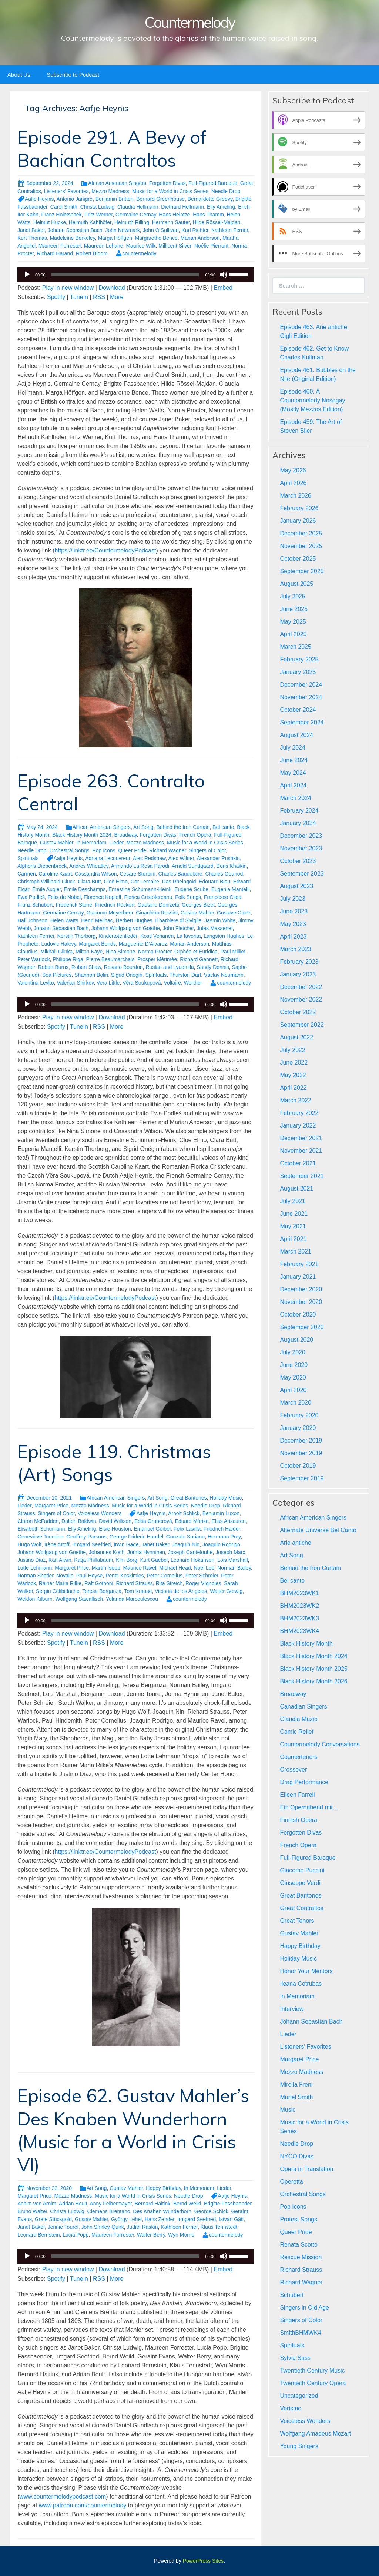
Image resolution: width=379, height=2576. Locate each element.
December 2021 (301, 1138)
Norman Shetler (35, 1576)
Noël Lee (204, 1568)
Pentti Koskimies (124, 1576)
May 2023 (293, 924)
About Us (18, 75)
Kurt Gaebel (154, 1560)
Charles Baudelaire (180, 874)
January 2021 (298, 1277)
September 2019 (301, 1478)
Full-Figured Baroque (212, 183)
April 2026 (293, 483)
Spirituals (28, 858)
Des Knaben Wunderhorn (162, 2211)
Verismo (290, 2408)
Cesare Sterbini (137, 874)
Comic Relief (296, 1732)
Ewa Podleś (31, 897)
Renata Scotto (298, 2244)
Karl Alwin (59, 1560)
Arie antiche (295, 1543)
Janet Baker (31, 230)
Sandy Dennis (213, 967)
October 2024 (298, 710)
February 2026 (299, 508)
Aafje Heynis (39, 199)
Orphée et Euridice (196, 952)
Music (287, 2110)
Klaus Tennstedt (219, 2227)
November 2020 (301, 1302)
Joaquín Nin (185, 1544)
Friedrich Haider (222, 1529)
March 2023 (295, 949)
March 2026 (295, 495)
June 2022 (294, 1062)
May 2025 (293, 621)
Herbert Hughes (134, 920)
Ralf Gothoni (98, 1583)
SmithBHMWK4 (300, 2333)
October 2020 (298, 1314)
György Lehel (126, 2219)
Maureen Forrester (59, 246)
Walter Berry (151, 2235)
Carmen (26, 874)
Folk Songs (188, 897)
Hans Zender (159, 2219)
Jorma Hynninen (146, 1552)
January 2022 (298, 1125)
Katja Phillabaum (93, 1560)
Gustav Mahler (56, 843)
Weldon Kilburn (35, 1599)
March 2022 (295, 1100)
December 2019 (301, 1440)
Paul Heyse (89, 1576)
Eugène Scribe (191, 889)
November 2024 (301, 697)
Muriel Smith (296, 2097)
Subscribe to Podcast (73, 75)
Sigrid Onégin (126, 975)
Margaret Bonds (97, 944)
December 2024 (301, 684)
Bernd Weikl (187, 2204)
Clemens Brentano (108, 2211)
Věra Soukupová (142, 983)
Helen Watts (64, 920)
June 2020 (294, 1365)
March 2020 (295, 1403)
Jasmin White (219, 920)
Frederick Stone (74, 905)
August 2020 (296, 1340)
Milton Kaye (89, 952)
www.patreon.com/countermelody (83, 2505)
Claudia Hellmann (137, 207)
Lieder (116, 843)
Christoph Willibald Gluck (46, 881)
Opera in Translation (306, 2169)
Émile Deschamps (84, 889)
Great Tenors (297, 1921)
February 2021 (299, 1264)
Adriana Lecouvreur (107, 858)
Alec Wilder (181, 858)
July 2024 (292, 747)
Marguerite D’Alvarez (143, 944)
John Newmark (122, 230)
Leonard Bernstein (38, 2235)
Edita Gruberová (153, 1521)
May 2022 (293, 1075)
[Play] (27, 274)
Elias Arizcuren (229, 1521)
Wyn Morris (181, 2235)
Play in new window (68, 288)
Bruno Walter (32, 2211)
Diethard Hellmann (182, 207)
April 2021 (293, 1239)
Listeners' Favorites (66, 191)
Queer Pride (132, 850)
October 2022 (298, 1012)
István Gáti (231, 2219)
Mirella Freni (296, 2084)
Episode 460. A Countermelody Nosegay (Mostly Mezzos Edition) (312, 400)
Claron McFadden (37, 1521)
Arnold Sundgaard (193, 866)
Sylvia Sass (295, 2358)
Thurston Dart (185, 975)
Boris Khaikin (232, 866)
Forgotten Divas (167, 183)
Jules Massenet (214, 928)
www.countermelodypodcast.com (62, 2496)
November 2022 (301, 999)
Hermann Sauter (171, 222)
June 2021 (294, 1214)
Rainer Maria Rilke (60, 1583)
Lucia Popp (75, 2235)
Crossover (293, 1769)
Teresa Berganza (101, 1591)
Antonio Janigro (75, 199)
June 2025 (294, 609)
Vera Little (108, 983)
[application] (135, 274)
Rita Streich (169, 1583)
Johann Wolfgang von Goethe (125, 928)
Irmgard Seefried (91, 1544)
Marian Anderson (199, 238)
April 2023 (293, 936)
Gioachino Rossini (157, 913)
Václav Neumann (224, 975)
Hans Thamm (208, 215)
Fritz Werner (98, 215)
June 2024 (294, 760)
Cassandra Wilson (96, 874)
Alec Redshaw (149, 858)
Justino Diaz (31, 1560)
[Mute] (223, 274)
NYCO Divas (296, 2156)
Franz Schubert (35, 905)
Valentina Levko (35, 983)
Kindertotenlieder (117, 936)
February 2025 (299, 659)
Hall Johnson (32, 920)
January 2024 (298, 823)
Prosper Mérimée (157, 959)
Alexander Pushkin (218, 858)
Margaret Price (51, 1505)
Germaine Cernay (135, 215)
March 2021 (295, 1251)
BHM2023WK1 (299, 1593)
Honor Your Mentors (306, 1971)
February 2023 (299, 962)
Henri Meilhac (97, 920)
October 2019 (298, 1466)
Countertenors (298, 1757)
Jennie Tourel (63, 2227)
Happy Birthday (163, 2188)
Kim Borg (126, 1560)
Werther (193, 983)
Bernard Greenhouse (160, 199)
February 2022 (299, 1113)
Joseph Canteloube (190, 1552)
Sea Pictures (56, 975)
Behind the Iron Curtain (182, 827)
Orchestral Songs (69, 850)
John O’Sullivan (161, 230)
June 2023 (294, 911)
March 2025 (295, 647)
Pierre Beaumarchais (110, 959)
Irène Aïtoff (56, 1544)
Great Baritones (188, 1498)
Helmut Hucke (49, 222)
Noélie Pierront (211, 246)
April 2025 (293, 634)
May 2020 (293, 1377)
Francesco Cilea (222, 897)
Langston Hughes (224, 936)
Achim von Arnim (36, 2204)
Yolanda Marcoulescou (132, 1599)
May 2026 (293, 470)
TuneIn (79, 297)
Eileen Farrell (297, 1795)
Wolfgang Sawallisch (79, 1599)
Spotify (56, 297)
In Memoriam (91, 843)
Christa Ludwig (97, 207)
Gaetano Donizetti (158, 905)
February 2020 (299, 1415)
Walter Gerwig (226, 1591)
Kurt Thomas (32, 238)
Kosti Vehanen (157, 936)
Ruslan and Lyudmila (170, 967)
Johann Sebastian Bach (75, 230)
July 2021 (292, 1201)
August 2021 (296, 1188)
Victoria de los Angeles (181, 1591)
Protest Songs (298, 2219)
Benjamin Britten (114, 199)
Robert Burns (53, 967)
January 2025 (298, 672)
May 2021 (293, 1226)
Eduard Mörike (192, 1521)
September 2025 (301, 571)
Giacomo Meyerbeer (109, 913)
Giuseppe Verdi (300, 1883)
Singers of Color (207, 850)
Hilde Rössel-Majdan (216, 222)
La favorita (189, 936)
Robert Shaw (86, 967)
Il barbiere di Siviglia (178, 920)
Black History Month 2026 (313, 1681)
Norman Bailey (234, 1568)
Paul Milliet (233, 952)
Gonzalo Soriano (185, 1537)
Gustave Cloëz (234, 913)
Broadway (125, 835)
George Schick (211, 2211)
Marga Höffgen (115, 238)
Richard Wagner (167, 850)
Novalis (64, 1576)
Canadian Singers (303, 1706)
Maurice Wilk (140, 246)
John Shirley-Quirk (102, 2227)
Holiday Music (225, 1498)
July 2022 (292, 1050)
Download (111, 288)
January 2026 (298, 521)
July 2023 (292, 899)
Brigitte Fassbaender (227, 2204)
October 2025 (298, 558)
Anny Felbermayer (111, 2204)
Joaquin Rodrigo (221, 1544)
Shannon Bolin (91, 975)
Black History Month (306, 1643)
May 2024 (293, 773)
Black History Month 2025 (313, 1669)
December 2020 (301, 1289)
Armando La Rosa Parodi (140, 866)
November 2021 (301, 1151)
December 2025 (301, 533)
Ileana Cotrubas (301, 1984)
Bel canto (223, 827)
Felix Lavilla (187, 1529)
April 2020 (293, 1390)
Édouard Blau (214, 881)
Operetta (291, 2181)
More (116, 297)
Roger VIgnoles (203, 1583)
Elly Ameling (221, 207)
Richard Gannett (199, 959)
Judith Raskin (142, 2227)
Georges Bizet (198, 905)
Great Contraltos (301, 1908)
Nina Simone (120, 952)
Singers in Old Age (304, 2307)
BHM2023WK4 (299, 1631)
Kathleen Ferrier (229, 230)
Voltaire (172, 983)
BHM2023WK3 (299, 1618)
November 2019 (301, 1453)
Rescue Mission (301, 2257)
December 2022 (301, 987)
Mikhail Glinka (56, 952)
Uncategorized (299, 2396)
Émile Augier (46, 889)
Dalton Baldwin (78, 1521)
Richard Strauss (134, 1583)
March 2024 (295, 798)
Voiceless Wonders (100, 1513)
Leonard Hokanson (192, 1560)
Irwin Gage (126, 1544)
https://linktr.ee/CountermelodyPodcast (105, 550)
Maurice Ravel (139, 1568)
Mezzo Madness (110, 191)
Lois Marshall (232, 1560)
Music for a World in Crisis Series (170, 191)
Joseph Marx (230, 1552)
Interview (291, 2009)
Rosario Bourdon (123, 967)
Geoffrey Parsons (86, 1537)
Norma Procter (154, 952)
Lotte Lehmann (34, 1568)
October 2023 (298, 861)
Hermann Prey (224, 1537)
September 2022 (301, 1025)
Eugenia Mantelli (230, 889)
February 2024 (299, 810)
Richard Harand (55, 253)
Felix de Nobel (64, 897)
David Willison (115, 1521)
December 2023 (301, 836)
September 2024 (301, 722)
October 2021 (298, 1163)
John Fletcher (178, 928)
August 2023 (296, 886)
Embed (223, 288)
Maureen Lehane (103, 246)
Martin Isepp (106, 1568)
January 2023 (298, 974)
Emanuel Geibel (152, 1529)
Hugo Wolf (29, 1544)
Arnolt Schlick (183, 1513)
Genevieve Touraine (40, 1537)
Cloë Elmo (116, 881)
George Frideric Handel (137, 1537)
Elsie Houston (115, 1529)
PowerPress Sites (203, 2561)
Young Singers (299, 2446)
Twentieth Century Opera (313, 2383)
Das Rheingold (179, 881)
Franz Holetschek (61, 215)
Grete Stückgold (53, 2219)
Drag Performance (304, 1782)
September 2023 (301, 873)
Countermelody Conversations (319, 1744)
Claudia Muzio (298, 1719)
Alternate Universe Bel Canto (318, 1530)
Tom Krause (138, 1591)
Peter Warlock (33, 959)
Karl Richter (195, 230)
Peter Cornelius (164, 1576)
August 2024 (296, 735)
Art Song (143, 827)
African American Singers (117, 183)
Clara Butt (89, 881)
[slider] (125, 274)
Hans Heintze (174, 215)
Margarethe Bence (156, 238)
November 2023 (301, 848)
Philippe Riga (68, 959)
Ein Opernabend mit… (309, 1807)
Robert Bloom (92, 253)
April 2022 (293, 1088)
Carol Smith (63, 207)
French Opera (195, 835)
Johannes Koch (107, 1552)
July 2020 (292, 1352)
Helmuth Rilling (131, 222)
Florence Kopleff (102, 897)
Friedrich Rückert (115, 905)
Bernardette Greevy (210, 199)
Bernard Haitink (153, 2204)
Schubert (291, 2295)
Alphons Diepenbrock (42, 866)
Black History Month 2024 (81, 835)
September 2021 (301, 1176)
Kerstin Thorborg (76, 936)
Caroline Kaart (55, 874)
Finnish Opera (298, 1820)
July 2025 (292, 596)
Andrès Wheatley (88, 866)
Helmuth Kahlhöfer (90, 222)
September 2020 (301, 1327)
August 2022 (296, 1037)
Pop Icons (103, 850)
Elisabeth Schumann (41, 1529)
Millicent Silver (174, 246)
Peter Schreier (201, 1576)
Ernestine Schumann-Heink (139, 889)
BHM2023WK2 (299, 1606)
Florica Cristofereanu (148, 897)
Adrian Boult (73, 2204)
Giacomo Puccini (302, 1870)
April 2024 (293, 785)
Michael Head (175, 1568)
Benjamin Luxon (220, 1513)
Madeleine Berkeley (72, 238)
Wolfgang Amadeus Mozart (315, 2433)
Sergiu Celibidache (58, 1591)
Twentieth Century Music (312, 2370)
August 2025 (296, 584)
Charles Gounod (224, 874)
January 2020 (298, 1428)
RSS (99, 297)
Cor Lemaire (145, 881)
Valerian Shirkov (75, 983)
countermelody (140, 253)
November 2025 (301, 546)
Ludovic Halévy (58, 944)
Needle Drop (226, 191)
